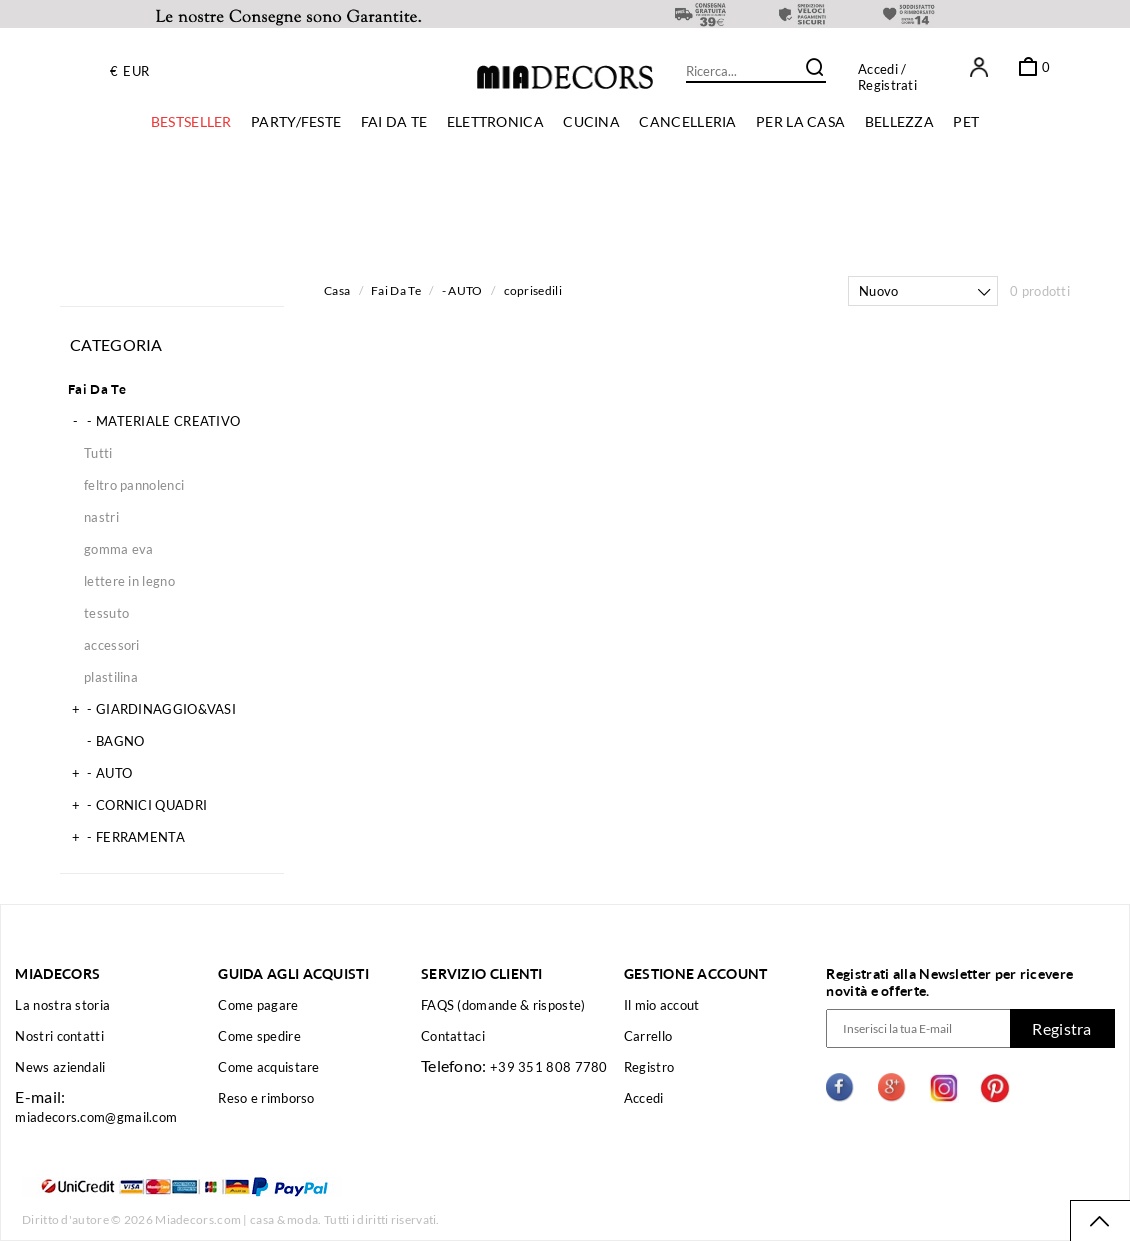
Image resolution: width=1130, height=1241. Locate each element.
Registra (1061, 1028)
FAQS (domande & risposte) (503, 1005)
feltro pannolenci (134, 485)
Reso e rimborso (266, 1098)
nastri (101, 517)
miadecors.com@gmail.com (96, 1117)
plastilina (111, 677)
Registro (649, 1067)
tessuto (106, 613)
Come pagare (258, 1005)
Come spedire (259, 1036)
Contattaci (453, 1036)
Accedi (878, 69)
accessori (112, 645)
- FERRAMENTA (126, 837)
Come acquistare (269, 1067)
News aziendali (60, 1067)
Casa (337, 290)
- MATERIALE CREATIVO (154, 421)
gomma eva (119, 549)
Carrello (648, 1036)
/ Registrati (887, 77)
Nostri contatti (59, 1036)
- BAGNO (106, 741)
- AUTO (100, 773)
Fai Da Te (97, 389)
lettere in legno (129, 581)
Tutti (98, 453)
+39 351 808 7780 (549, 1067)
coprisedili (533, 290)
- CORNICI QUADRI (137, 805)
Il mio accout (662, 1005)
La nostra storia (62, 1005)
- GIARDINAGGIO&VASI (152, 709)
